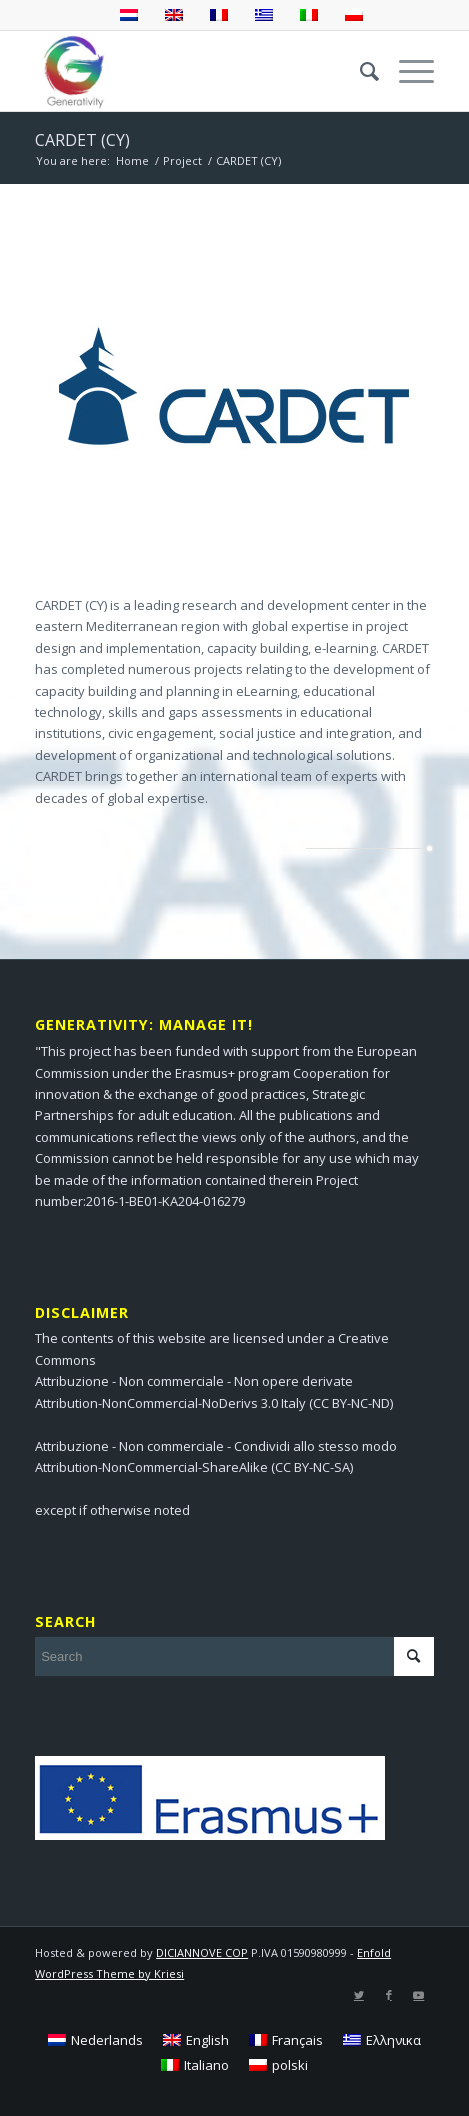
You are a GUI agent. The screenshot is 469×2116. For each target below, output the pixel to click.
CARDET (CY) (82, 140)
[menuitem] (359, 71)
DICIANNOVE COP (202, 1952)
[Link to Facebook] (389, 1995)
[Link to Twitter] (359, 1995)
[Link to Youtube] (419, 1995)
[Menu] (406, 71)
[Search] (359, 71)
